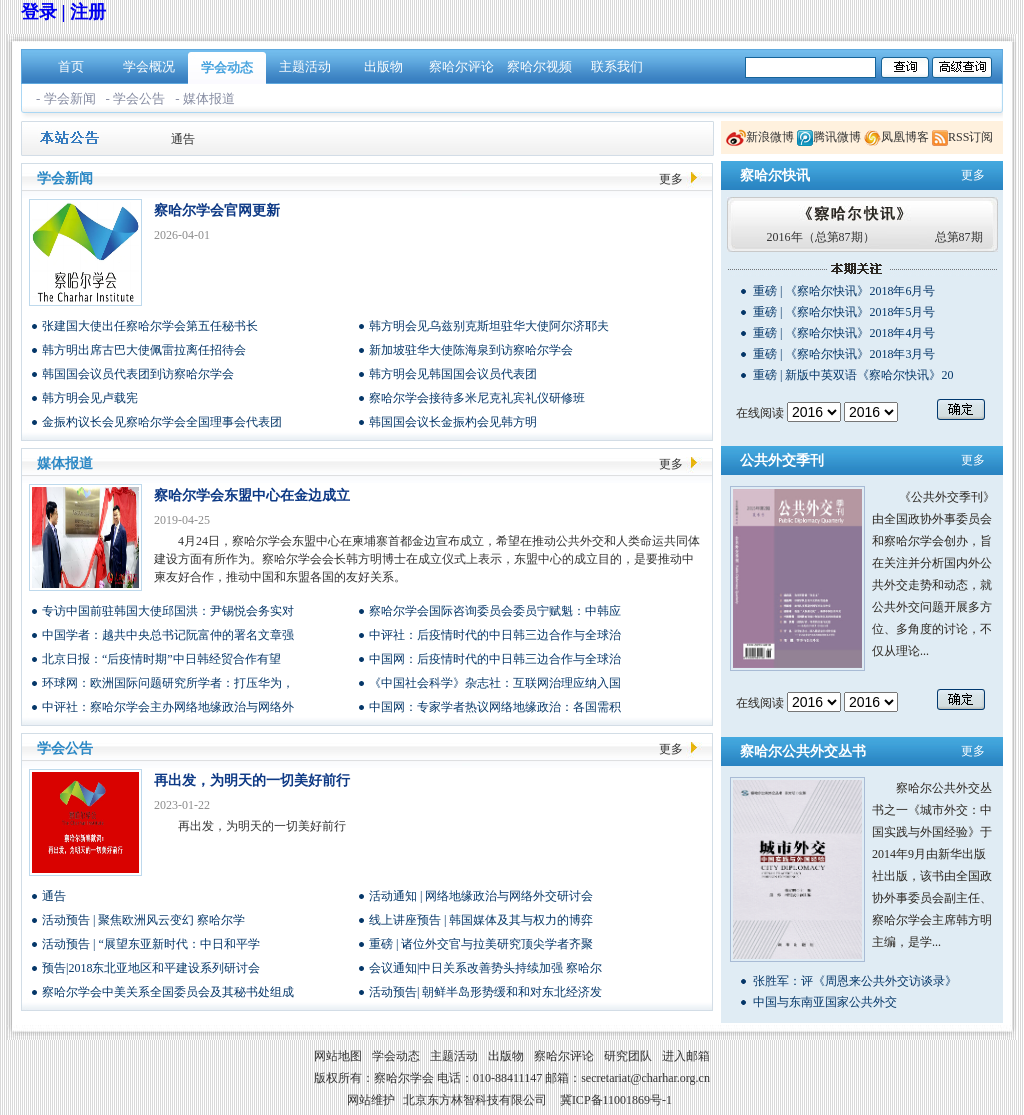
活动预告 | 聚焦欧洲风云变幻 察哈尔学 (143, 920)
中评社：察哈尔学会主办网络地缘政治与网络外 (168, 707)
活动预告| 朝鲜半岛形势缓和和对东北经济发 (485, 992)
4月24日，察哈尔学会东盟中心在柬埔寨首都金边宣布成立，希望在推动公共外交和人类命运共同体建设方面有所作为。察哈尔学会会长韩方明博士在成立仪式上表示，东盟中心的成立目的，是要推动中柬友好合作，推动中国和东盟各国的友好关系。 (427, 559)
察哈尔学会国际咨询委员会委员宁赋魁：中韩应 (495, 611)
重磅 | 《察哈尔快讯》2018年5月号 (844, 312)
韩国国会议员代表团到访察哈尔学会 (138, 374)
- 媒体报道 (205, 98)
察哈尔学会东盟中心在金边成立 (252, 495)
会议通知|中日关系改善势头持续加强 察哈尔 (485, 968)
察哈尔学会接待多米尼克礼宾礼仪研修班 (477, 398)
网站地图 (338, 1056)
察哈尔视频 (539, 66)
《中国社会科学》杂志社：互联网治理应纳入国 (495, 683)
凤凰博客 (905, 137)
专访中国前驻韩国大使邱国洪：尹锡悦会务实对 (168, 611)
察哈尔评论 (461, 66)
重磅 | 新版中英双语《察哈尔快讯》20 (853, 375)
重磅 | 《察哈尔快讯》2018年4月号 (844, 333)
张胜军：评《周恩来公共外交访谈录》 (855, 981)
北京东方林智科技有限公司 (475, 1100)
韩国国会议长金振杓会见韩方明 (453, 422)
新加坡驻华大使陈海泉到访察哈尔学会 (471, 350)
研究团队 (628, 1056)
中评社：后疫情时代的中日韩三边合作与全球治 (495, 635)
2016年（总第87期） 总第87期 (875, 237)
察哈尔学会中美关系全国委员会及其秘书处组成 (168, 992)
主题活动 (305, 66)
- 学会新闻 (66, 98)
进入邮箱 (686, 1056)
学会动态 (227, 67)
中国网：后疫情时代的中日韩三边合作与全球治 (495, 659)
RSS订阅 (970, 137)
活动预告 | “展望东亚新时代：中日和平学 (151, 944)
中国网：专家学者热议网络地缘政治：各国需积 (495, 707)
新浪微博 (770, 137)
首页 (71, 66)
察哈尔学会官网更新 (217, 210)
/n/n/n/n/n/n (814, 412)
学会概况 (149, 66)
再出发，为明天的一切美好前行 (252, 780)
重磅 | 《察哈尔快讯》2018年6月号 (844, 291)
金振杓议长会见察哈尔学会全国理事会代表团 (162, 422)
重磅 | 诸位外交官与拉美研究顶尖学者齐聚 (481, 944)
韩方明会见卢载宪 (90, 398)
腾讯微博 (837, 137)
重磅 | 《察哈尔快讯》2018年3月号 (844, 354)
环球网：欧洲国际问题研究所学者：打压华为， (168, 683)
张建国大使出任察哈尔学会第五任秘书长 (150, 326)
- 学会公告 (136, 98)
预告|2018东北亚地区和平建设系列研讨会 (151, 968)
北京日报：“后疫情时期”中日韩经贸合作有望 (161, 659)
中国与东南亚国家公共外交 (825, 1002)
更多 (671, 179)
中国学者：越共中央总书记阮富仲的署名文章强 (168, 635)
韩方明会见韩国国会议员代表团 (453, 374)
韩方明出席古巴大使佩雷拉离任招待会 (144, 350)
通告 (183, 139)
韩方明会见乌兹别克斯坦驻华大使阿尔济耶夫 (489, 326)
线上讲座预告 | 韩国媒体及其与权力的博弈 (481, 920)
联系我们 (617, 66)
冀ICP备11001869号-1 (616, 1100)
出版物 (383, 66)
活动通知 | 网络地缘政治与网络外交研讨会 (481, 896)
